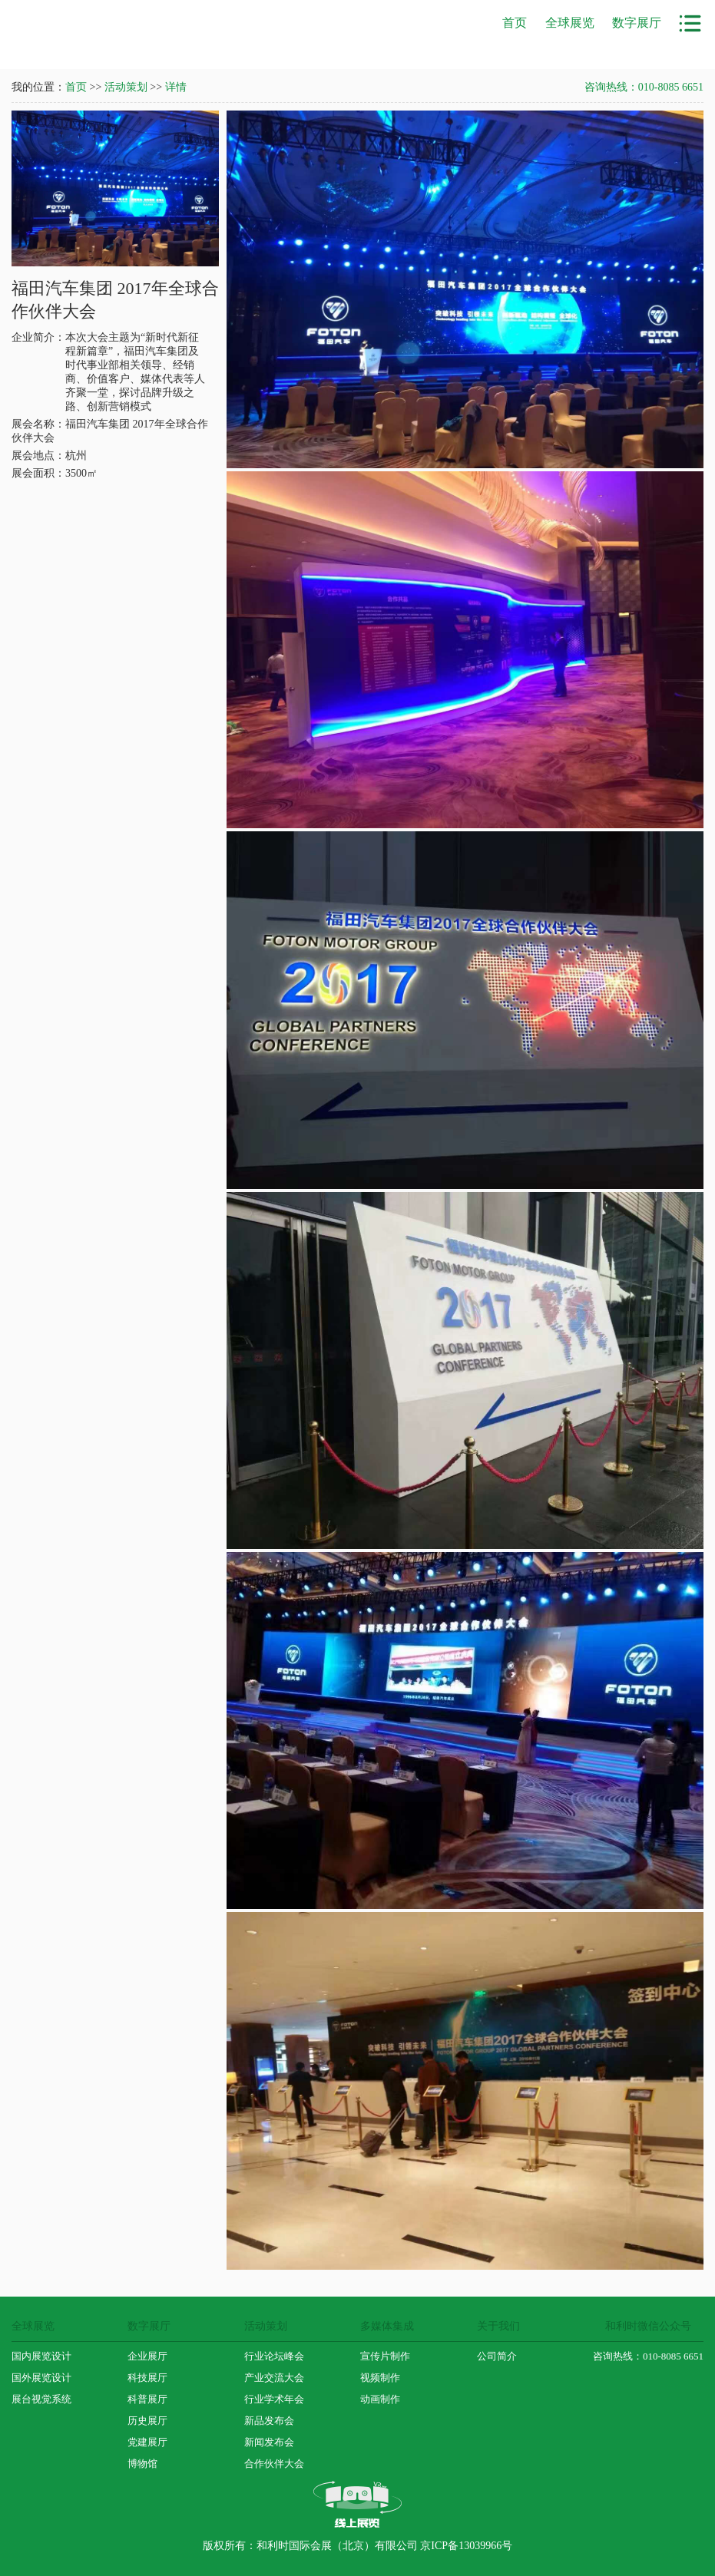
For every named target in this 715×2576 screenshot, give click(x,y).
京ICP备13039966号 (466, 2545)
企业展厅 (147, 2356)
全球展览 (569, 22)
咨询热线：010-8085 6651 (643, 87)
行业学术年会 (274, 2399)
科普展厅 (147, 2399)
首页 (514, 22)
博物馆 (142, 2463)
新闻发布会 (269, 2442)
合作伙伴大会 (274, 2463)
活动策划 (265, 2326)
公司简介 (497, 2356)
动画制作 (380, 2399)
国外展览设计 (41, 2377)
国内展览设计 (41, 2356)
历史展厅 (147, 2420)
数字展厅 (636, 22)
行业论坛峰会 (274, 2356)
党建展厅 (147, 2442)
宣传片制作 (385, 2356)
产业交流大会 (274, 2377)
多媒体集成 (387, 2326)
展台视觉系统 (41, 2399)
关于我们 (498, 2326)
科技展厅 (147, 2377)
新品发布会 (269, 2420)
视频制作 (380, 2377)
